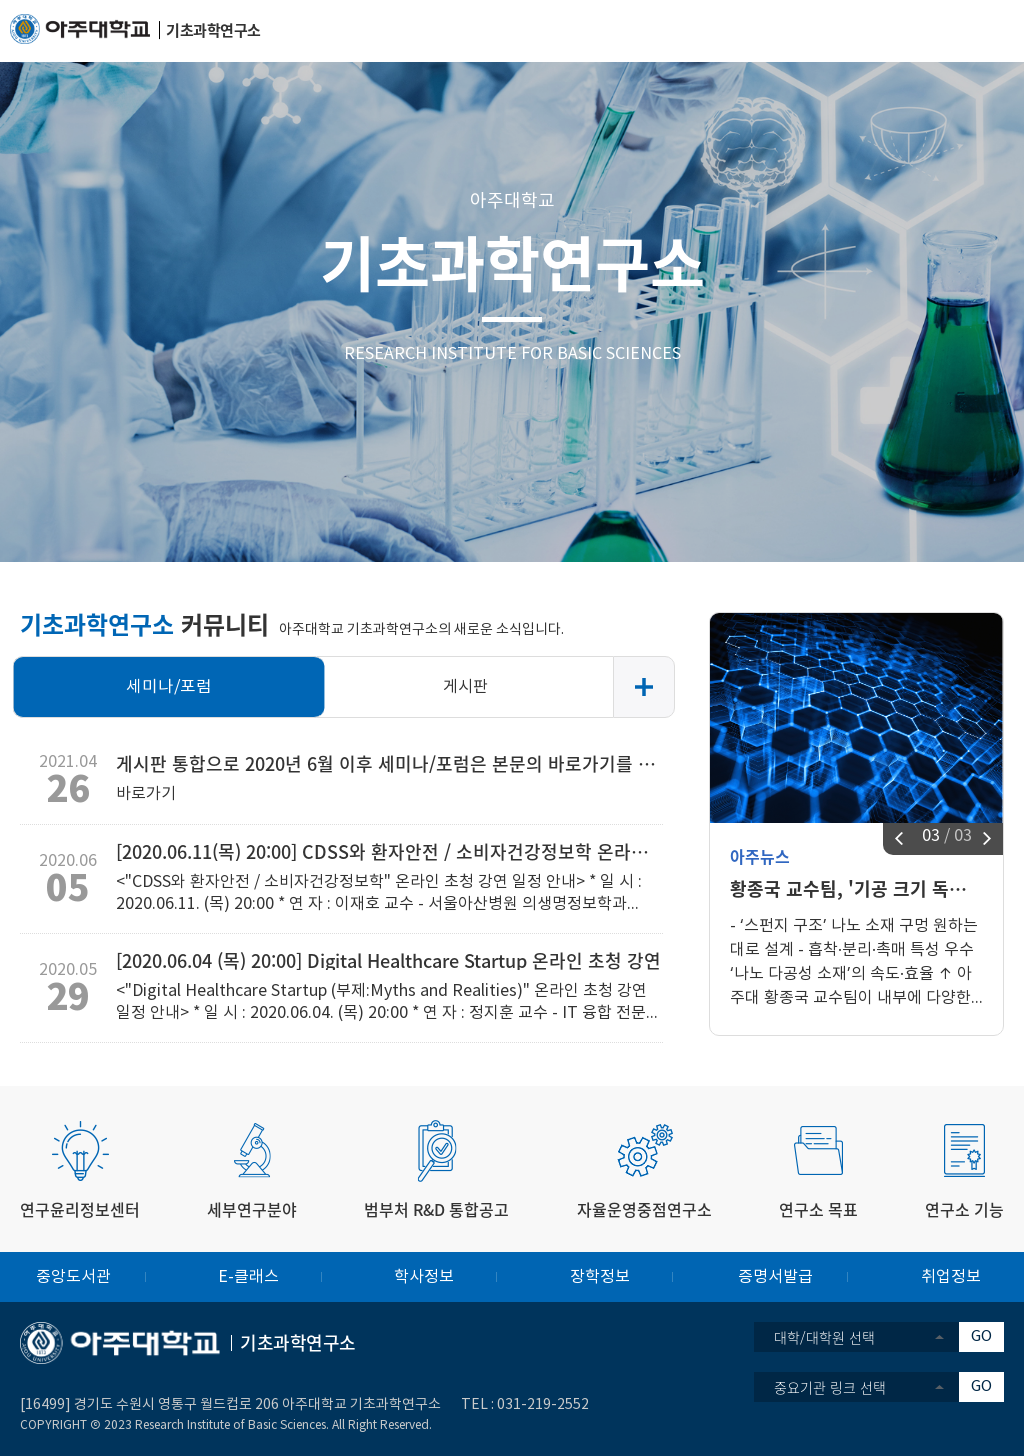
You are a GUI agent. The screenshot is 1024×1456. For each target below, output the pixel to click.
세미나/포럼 (168, 687)
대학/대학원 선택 (824, 1337)
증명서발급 (775, 1277)
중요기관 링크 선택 (830, 1387)
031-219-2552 (543, 1405)
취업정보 (951, 1277)
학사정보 (424, 1277)
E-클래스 (248, 1277)
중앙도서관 (73, 1277)
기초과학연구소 (512, 261)
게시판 (465, 687)
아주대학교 (512, 201)
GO (981, 1336)
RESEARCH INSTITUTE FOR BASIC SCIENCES (512, 354)
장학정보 (600, 1277)
